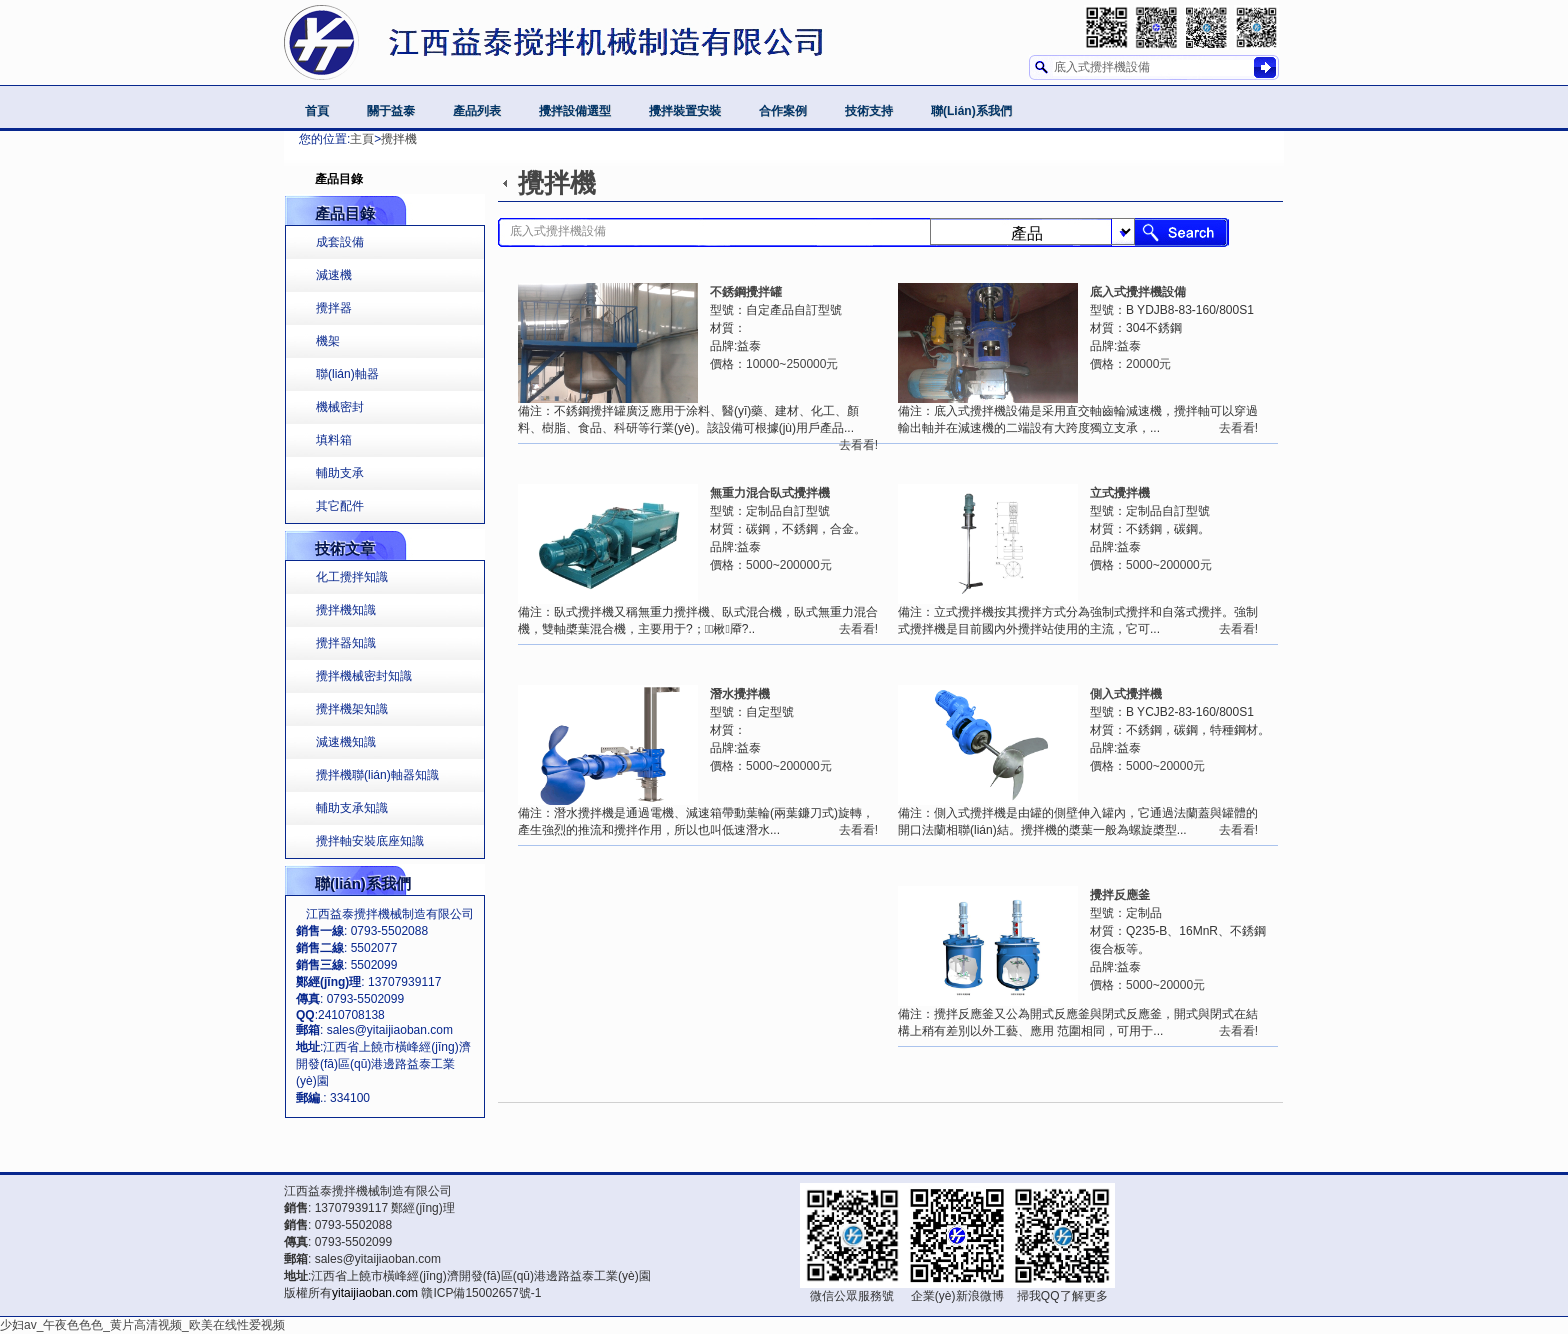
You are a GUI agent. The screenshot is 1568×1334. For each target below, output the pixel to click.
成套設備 (340, 242)
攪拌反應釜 (1120, 895)
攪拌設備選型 (575, 111)
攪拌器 (334, 308)
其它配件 (340, 506)
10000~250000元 (792, 364)
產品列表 (477, 111)
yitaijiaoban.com (375, 1293)
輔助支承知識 (352, 808)
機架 (328, 341)
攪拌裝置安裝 (685, 111)
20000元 (1148, 364)
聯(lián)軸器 (347, 374)
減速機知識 (346, 742)
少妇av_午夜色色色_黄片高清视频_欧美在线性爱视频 (142, 1325)
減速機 (334, 275)
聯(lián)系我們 (971, 111)
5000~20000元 (1165, 766)
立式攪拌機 (1120, 493)
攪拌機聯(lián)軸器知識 (377, 775)
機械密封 (340, 407)
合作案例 (783, 111)
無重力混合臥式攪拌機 (770, 493)
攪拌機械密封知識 (364, 676)
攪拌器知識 (346, 643)
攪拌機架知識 (352, 709)
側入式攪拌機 (1126, 694)
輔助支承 (340, 473)
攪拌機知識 (346, 610)
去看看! (1238, 428)
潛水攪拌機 (740, 694)
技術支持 (869, 111)
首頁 (317, 111)
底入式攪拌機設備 (1138, 292)
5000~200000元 (1169, 565)
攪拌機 (399, 139)
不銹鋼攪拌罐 (746, 292)
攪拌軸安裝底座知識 (370, 841)
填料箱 (334, 440)
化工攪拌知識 (352, 577)
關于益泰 (391, 111)
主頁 (362, 139)
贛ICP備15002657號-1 (481, 1293)
